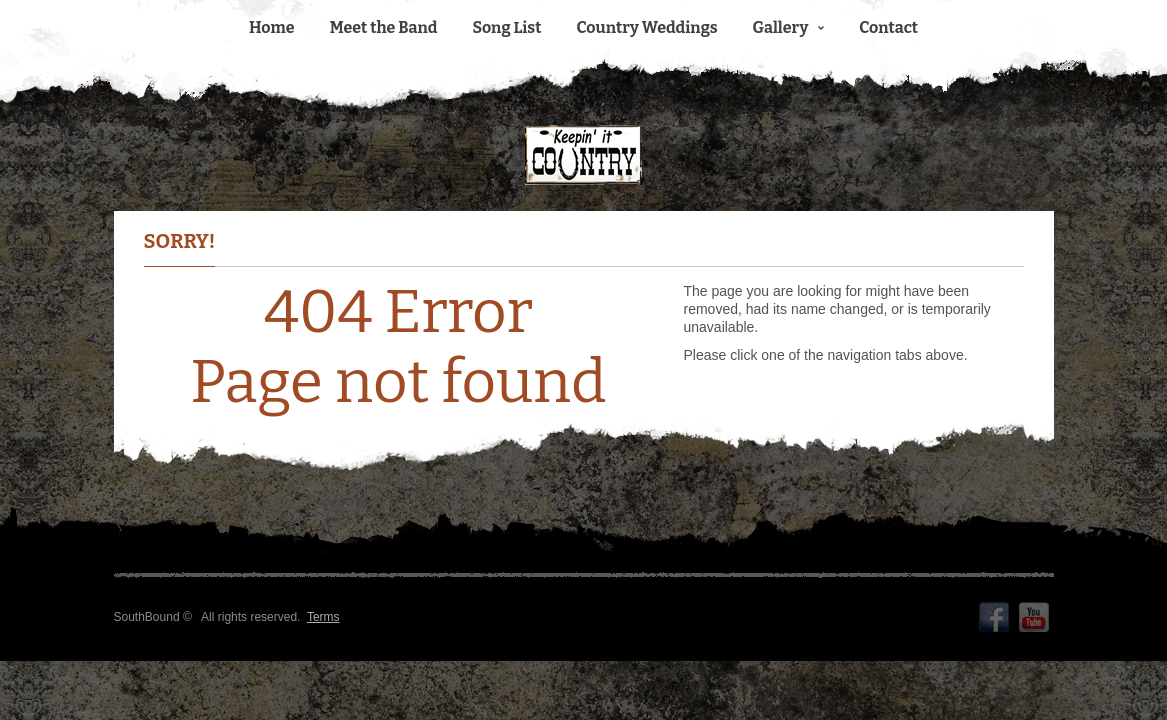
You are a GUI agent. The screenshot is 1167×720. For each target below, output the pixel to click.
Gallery (789, 27)
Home (272, 27)
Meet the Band (384, 27)
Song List (506, 27)
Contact (888, 27)
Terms (323, 617)
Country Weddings (647, 27)
